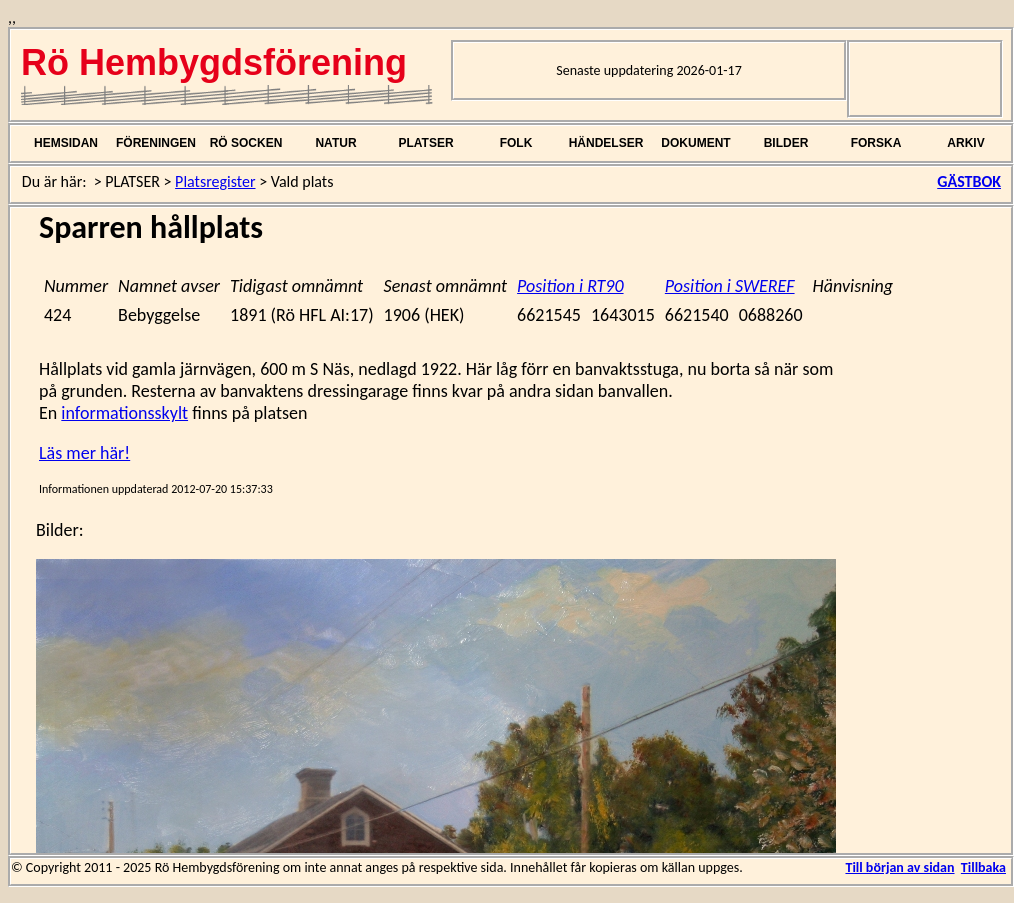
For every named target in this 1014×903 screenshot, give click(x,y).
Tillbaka (983, 867)
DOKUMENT (695, 143)
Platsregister (215, 181)
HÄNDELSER (606, 143)
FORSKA (876, 143)
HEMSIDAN (66, 143)
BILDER (786, 143)
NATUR (335, 143)
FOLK (516, 143)
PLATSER (425, 143)
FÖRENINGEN (156, 143)
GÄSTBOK (969, 181)
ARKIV (965, 143)
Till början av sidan (899, 867)
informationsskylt (124, 413)
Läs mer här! (84, 453)
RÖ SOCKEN (246, 143)
